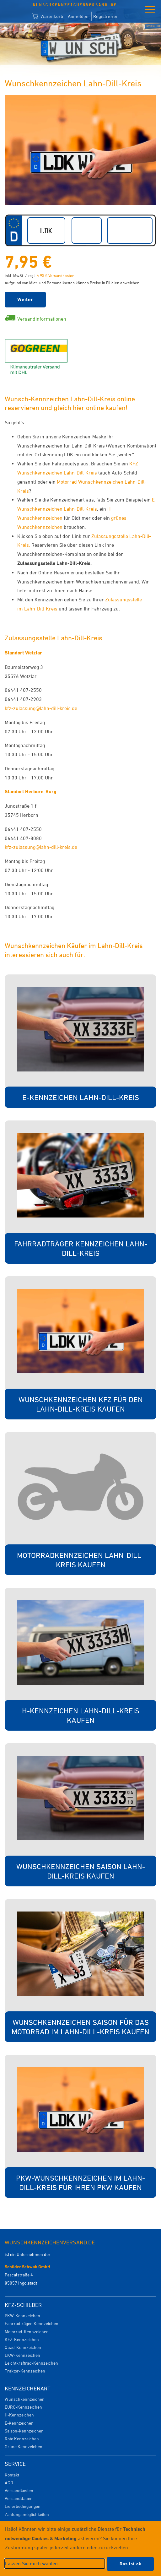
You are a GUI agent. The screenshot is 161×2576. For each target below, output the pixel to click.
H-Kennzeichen (19, 2414)
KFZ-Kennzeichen (22, 2339)
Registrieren (106, 16)
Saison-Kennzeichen (24, 2430)
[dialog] (80, 2548)
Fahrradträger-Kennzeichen (31, 2323)
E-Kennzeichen (19, 2423)
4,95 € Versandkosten (55, 275)
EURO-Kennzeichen (23, 2407)
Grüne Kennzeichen (23, 2446)
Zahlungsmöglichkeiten (27, 2514)
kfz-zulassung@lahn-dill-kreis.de (41, 708)
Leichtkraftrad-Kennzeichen (31, 2363)
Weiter (25, 299)
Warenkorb (47, 17)
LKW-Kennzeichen (22, 2355)
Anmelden (78, 16)
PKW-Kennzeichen (22, 2315)
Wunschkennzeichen (25, 2399)
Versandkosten (19, 2490)
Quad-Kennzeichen (23, 2347)
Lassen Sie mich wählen (31, 2563)
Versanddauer (18, 2498)
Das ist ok (130, 2563)
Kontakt (12, 2474)
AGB (9, 2482)
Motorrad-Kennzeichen (27, 2331)
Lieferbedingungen (22, 2506)
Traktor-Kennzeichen (25, 2370)
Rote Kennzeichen (22, 2438)
